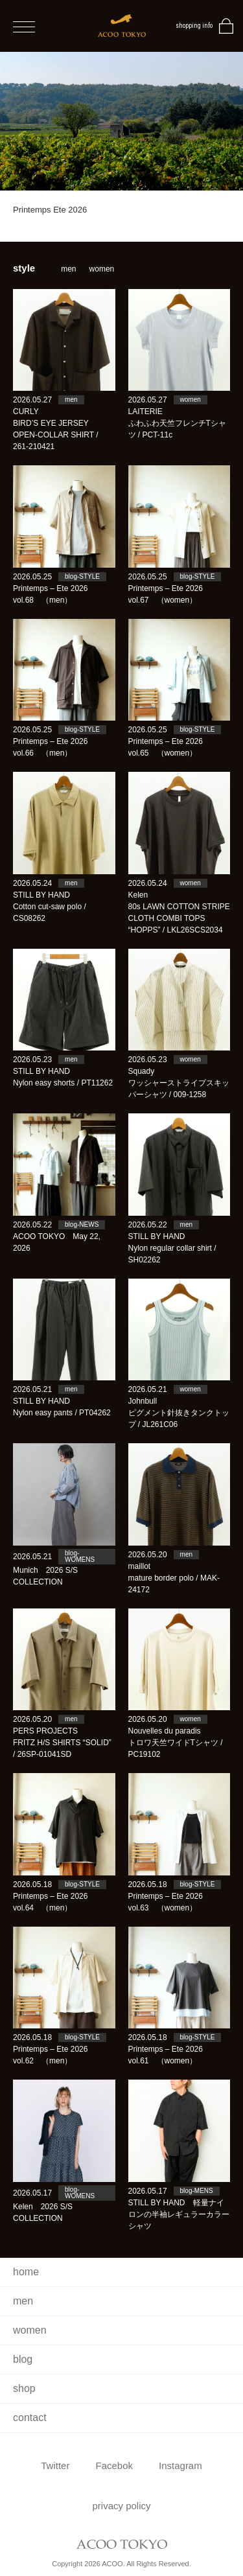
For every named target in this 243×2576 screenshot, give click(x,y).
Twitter (55, 2465)
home (26, 2271)
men (68, 268)
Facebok (114, 2465)
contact (30, 2417)
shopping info (194, 25)
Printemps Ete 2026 (50, 210)
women (102, 268)
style (24, 267)
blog (22, 2359)
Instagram (180, 2465)
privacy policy (121, 2505)
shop (24, 2388)
